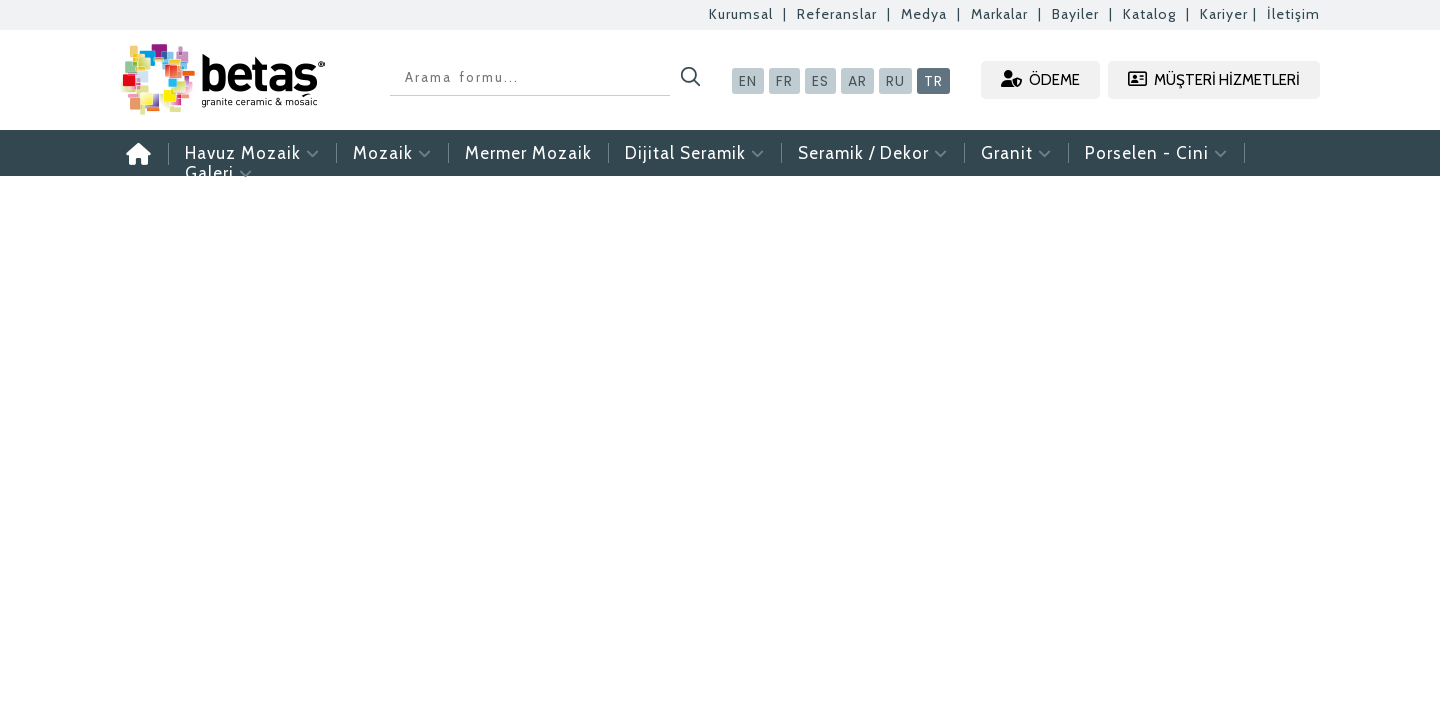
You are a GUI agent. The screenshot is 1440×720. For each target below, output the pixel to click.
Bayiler (1075, 14)
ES (820, 81)
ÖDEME (1040, 79)
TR (933, 81)
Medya (924, 14)
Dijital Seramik (695, 153)
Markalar (999, 14)
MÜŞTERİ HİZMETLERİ (1214, 79)
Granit (1016, 153)
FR (784, 81)
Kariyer (1224, 14)
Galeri (219, 173)
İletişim (1293, 14)
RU (895, 81)
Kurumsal (741, 14)
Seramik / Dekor (873, 153)
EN (748, 81)
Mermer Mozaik (528, 153)
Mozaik (392, 153)
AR (857, 81)
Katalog (1149, 14)
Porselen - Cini (1156, 153)
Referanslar (837, 14)
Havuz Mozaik (252, 153)
